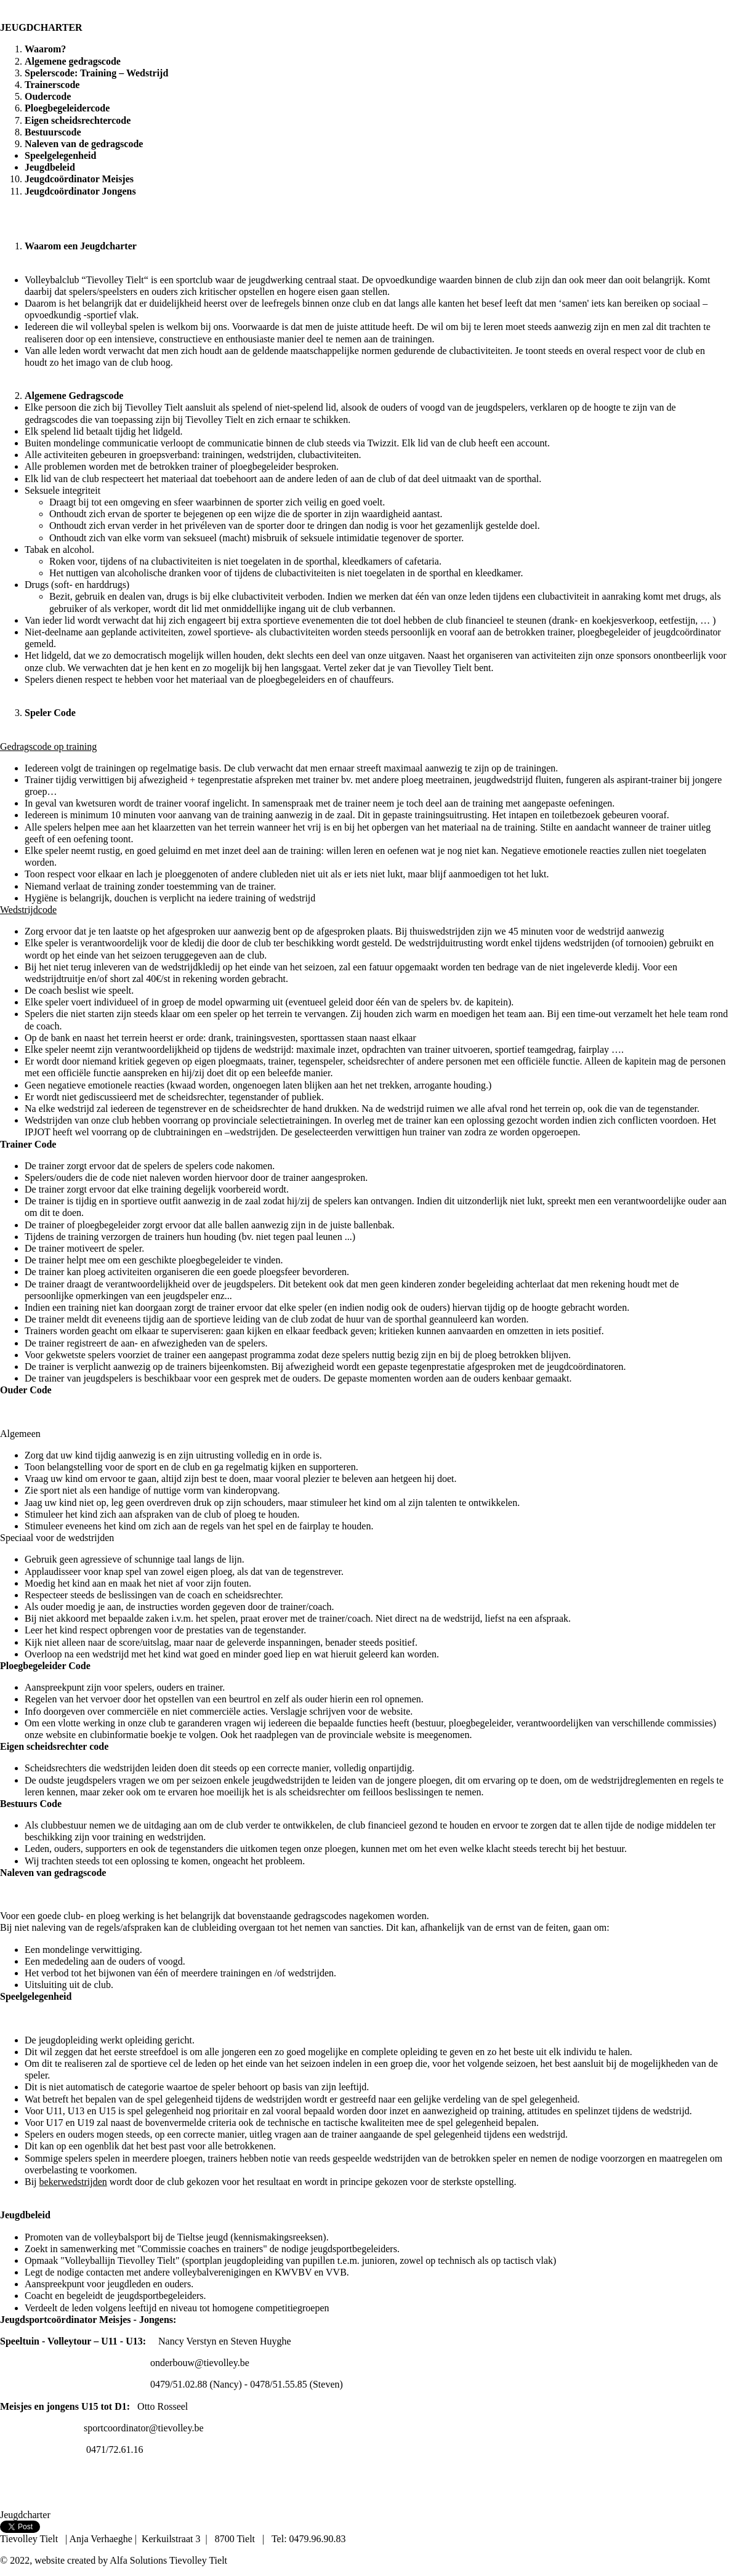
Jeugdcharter (25, 2515)
